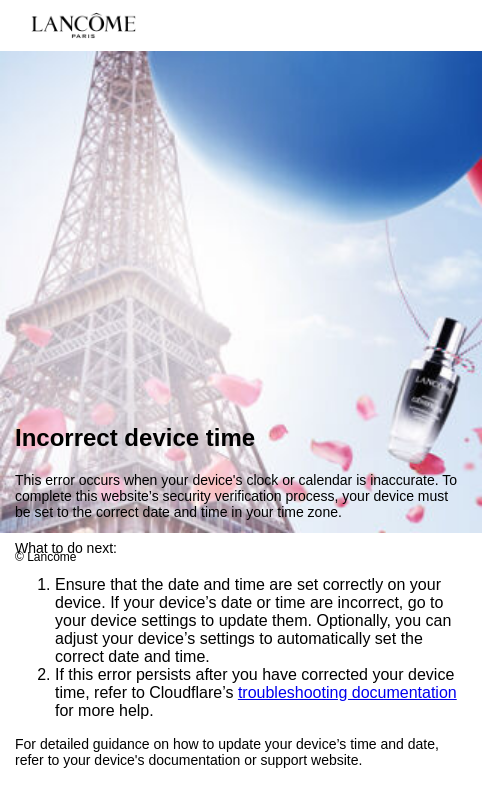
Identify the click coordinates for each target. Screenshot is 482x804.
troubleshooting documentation (347, 693)
